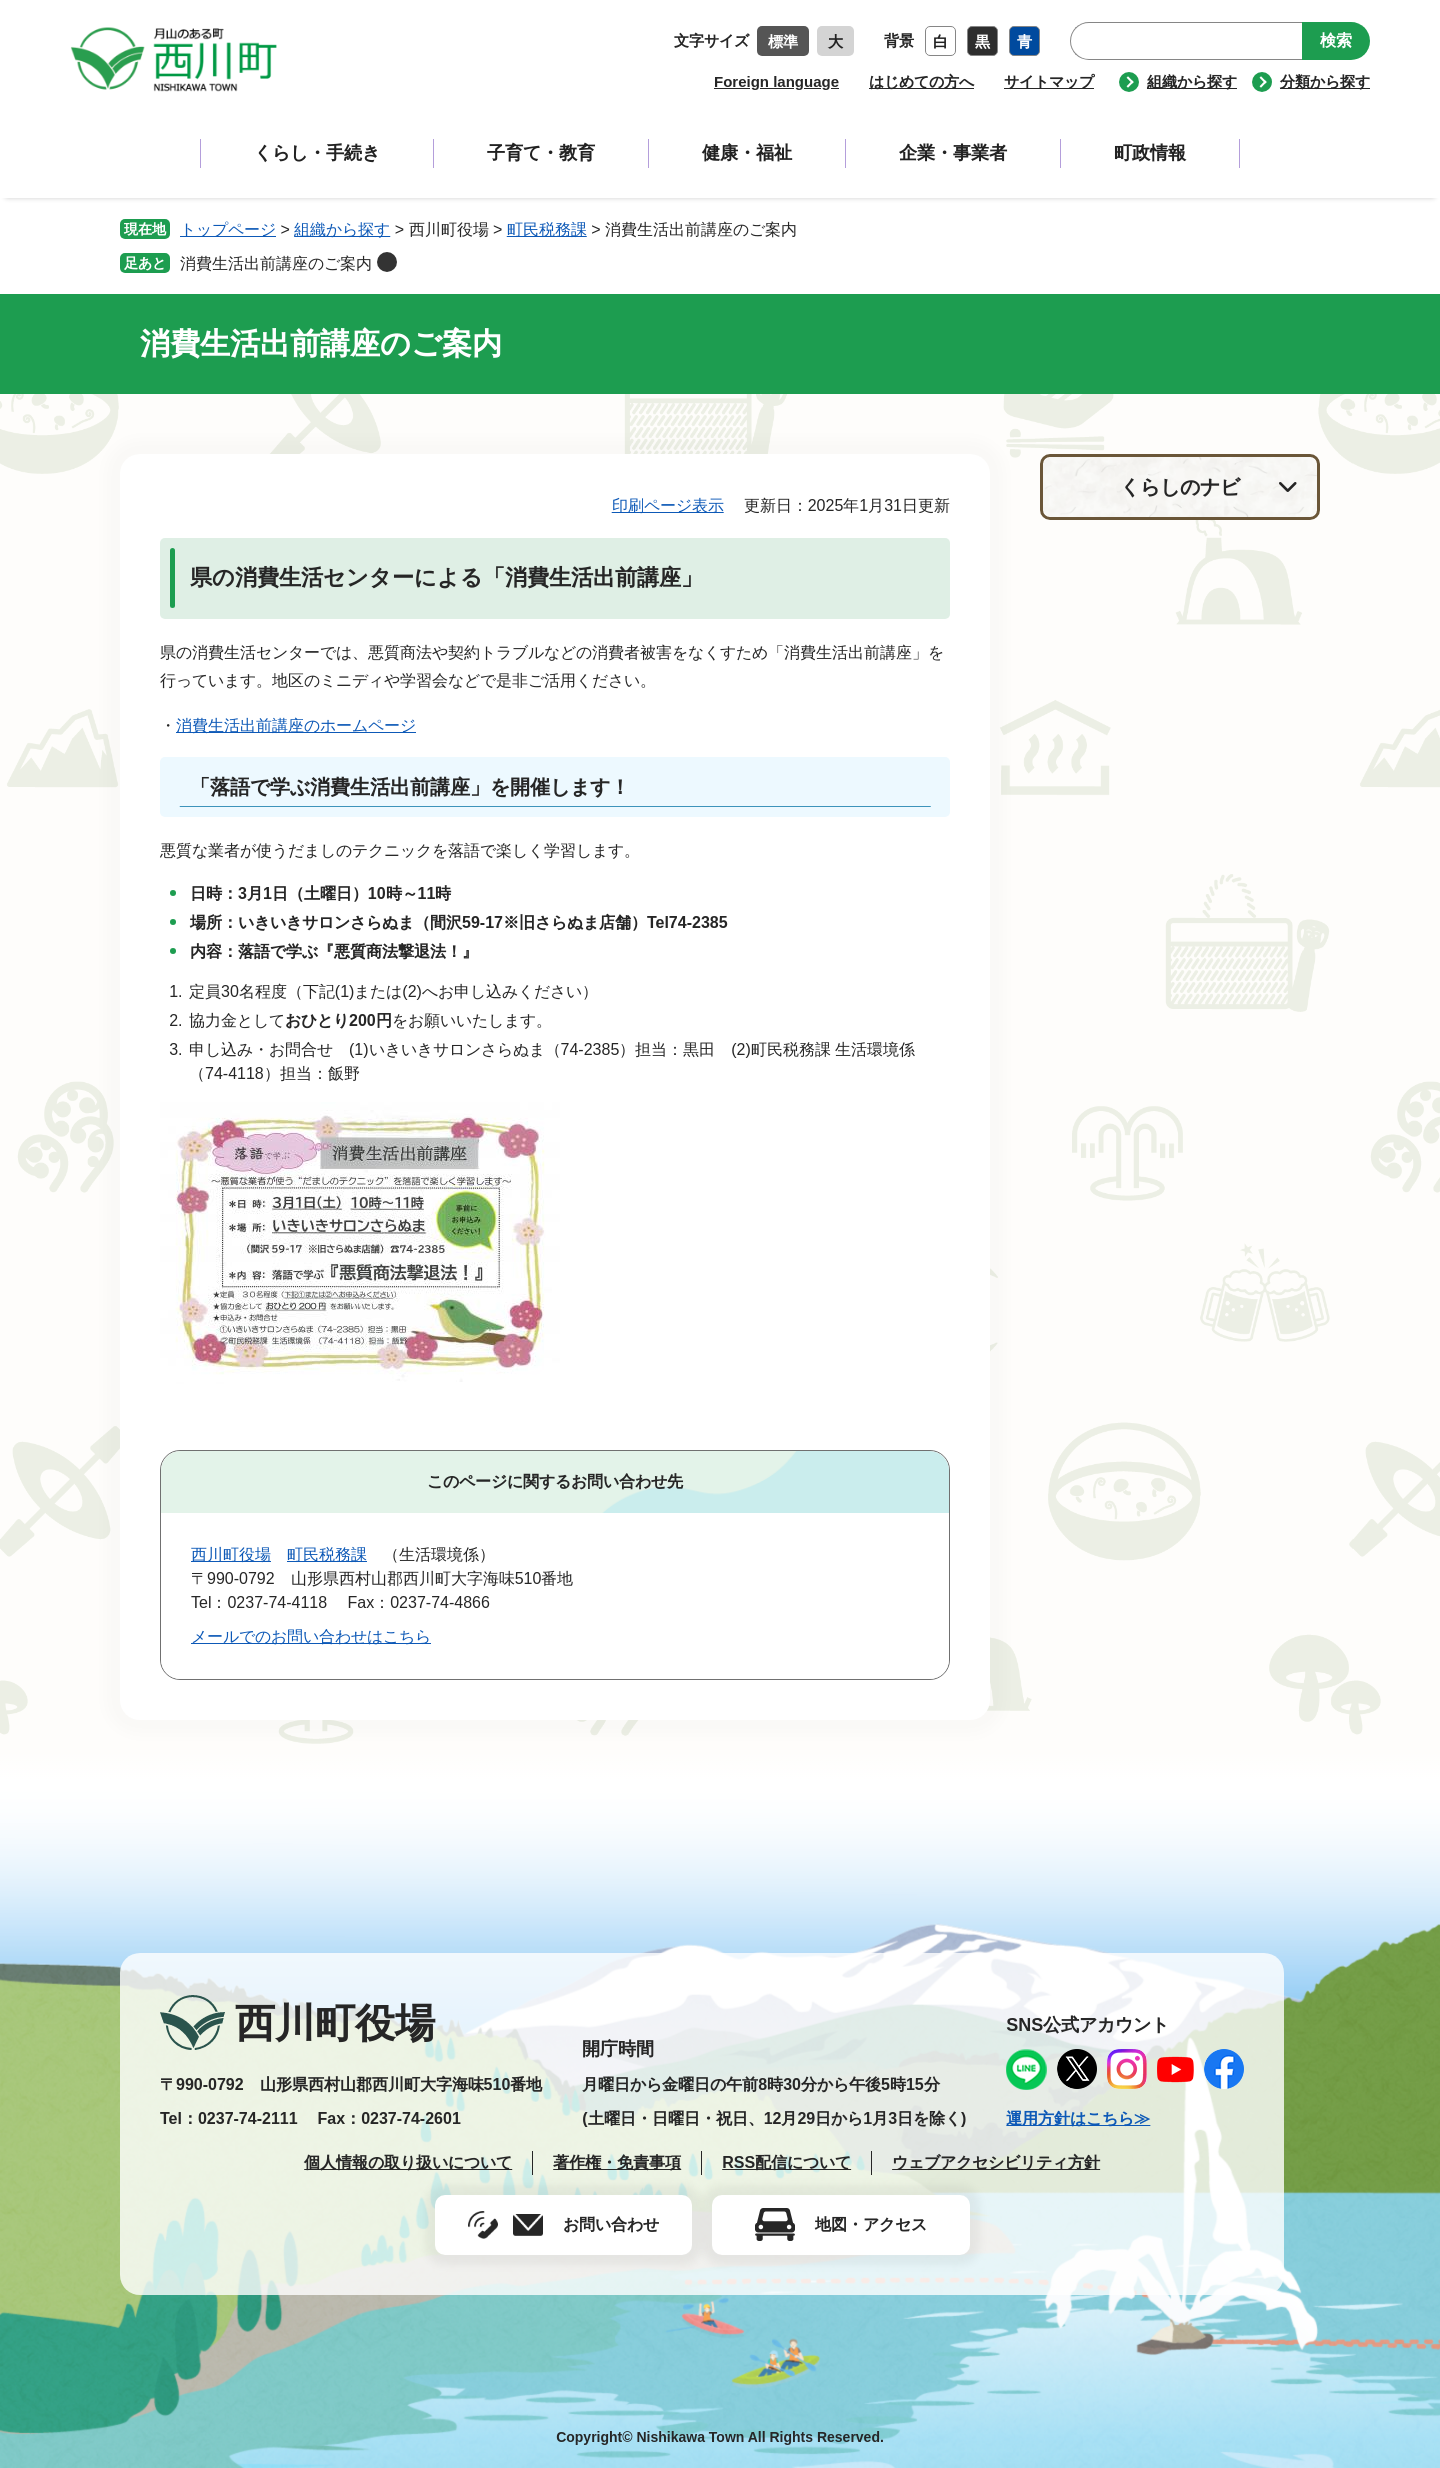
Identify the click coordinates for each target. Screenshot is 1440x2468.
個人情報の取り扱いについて (408, 2162)
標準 (783, 41)
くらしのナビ (1180, 487)
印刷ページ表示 (668, 505)
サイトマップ (1049, 81)
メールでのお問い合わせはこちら (311, 1636)
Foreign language (776, 81)
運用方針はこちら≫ (1078, 2118)
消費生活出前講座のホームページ (296, 725)
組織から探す (1192, 81)
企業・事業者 (953, 153)
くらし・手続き (317, 153)
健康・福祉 (747, 153)
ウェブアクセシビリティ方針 (996, 2162)
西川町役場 (231, 1554)
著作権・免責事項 (617, 2162)
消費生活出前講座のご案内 (276, 263)
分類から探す (1325, 81)
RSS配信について (786, 2162)
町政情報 (1150, 153)
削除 (387, 262)
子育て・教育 (541, 153)
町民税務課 (547, 229)
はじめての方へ (921, 81)
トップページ (228, 229)
